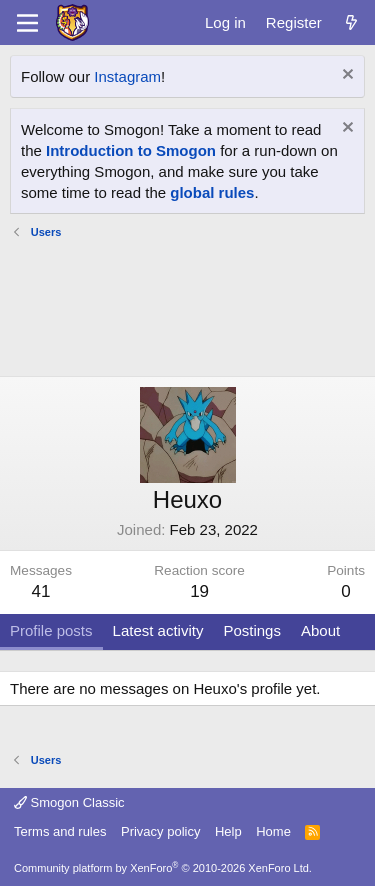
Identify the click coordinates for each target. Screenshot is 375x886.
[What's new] (351, 22)
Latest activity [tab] (158, 630)
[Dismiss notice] (345, 76)
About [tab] (320, 630)
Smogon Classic (69, 802)
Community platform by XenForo (163, 868)
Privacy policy (160, 831)
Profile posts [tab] (51, 630)
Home (273, 831)
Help (228, 831)
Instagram (127, 76)
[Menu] (27, 23)
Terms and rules (60, 831)
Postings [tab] (252, 630)
